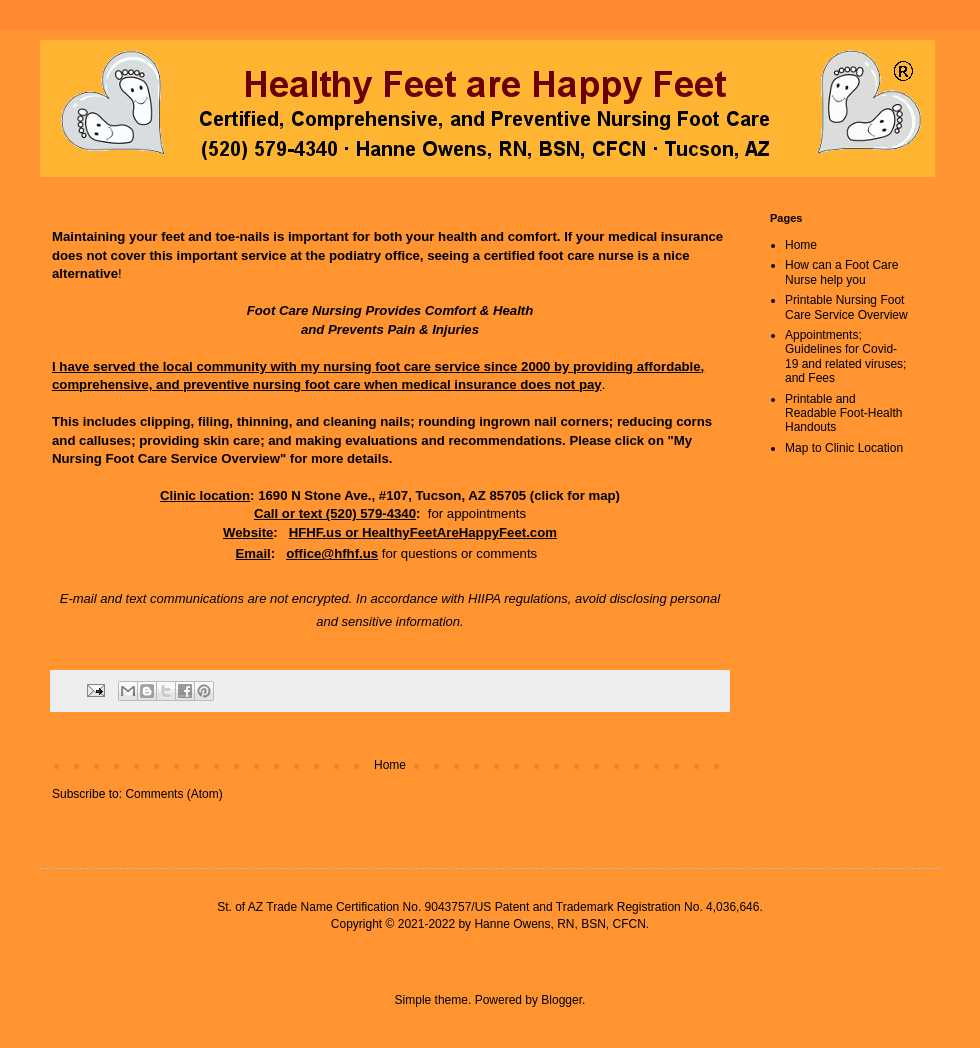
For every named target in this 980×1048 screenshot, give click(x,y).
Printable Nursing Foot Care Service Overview (846, 307)
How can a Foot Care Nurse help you (841, 272)
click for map (574, 495)
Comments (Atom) (173, 794)
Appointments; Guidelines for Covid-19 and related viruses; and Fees (845, 356)
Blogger (561, 1000)
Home (390, 765)
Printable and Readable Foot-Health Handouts (843, 413)
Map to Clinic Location (844, 448)
